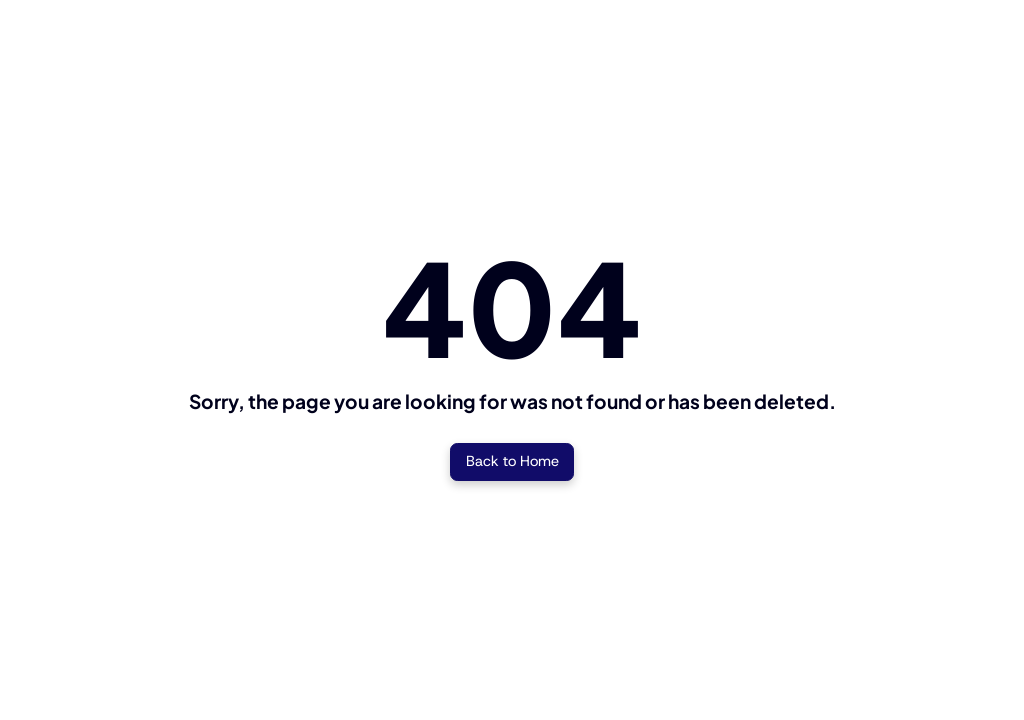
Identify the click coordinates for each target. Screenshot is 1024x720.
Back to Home (512, 461)
